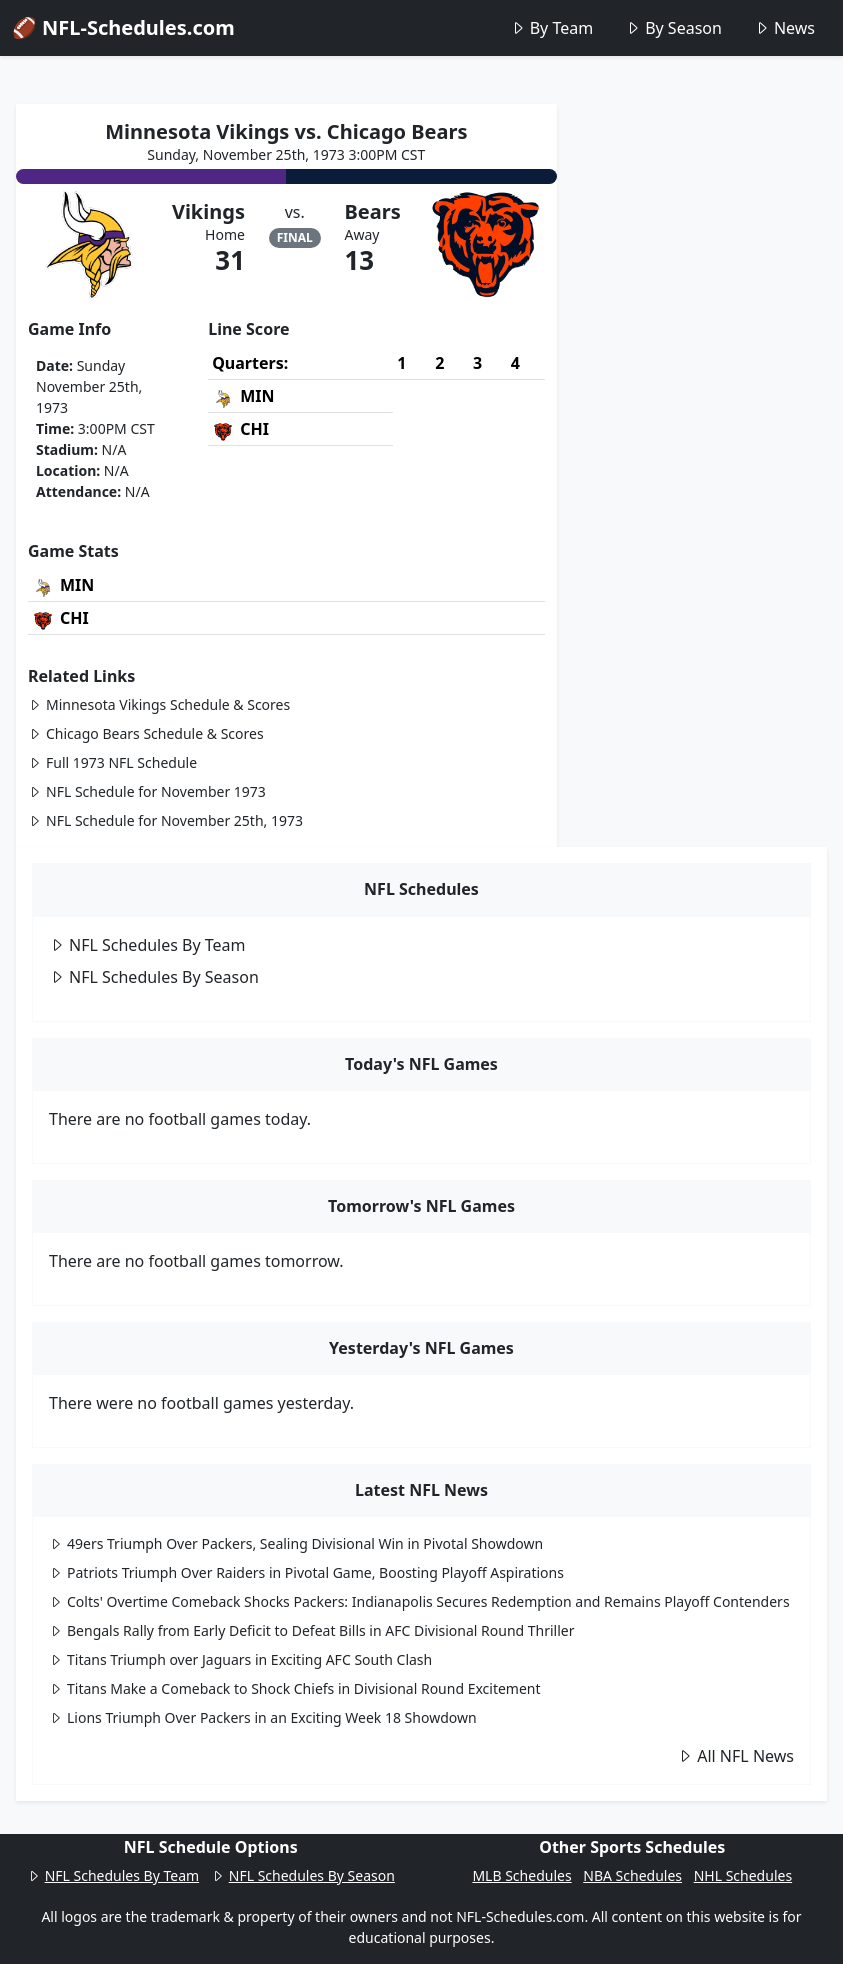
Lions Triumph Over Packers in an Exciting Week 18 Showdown (263, 1717)
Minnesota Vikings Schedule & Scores (159, 704)
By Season (673, 28)
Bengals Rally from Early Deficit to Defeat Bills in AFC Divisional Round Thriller (312, 1630)
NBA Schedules (632, 1875)
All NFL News (735, 1756)
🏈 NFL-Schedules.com (123, 27)
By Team (551, 28)
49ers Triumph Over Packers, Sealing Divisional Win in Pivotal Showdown (296, 1543)
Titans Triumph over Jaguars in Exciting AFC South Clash (240, 1659)
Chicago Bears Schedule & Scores (146, 733)
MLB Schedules (521, 1875)
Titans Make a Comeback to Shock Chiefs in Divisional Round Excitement (295, 1688)
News (784, 28)
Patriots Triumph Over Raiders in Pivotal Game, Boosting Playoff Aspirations (306, 1572)
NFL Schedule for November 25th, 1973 (165, 820)
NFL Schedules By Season (154, 977)
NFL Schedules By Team (147, 945)
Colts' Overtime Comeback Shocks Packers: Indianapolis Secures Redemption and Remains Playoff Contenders (419, 1601)
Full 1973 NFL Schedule (112, 762)
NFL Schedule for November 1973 (147, 791)
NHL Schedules (743, 1875)
